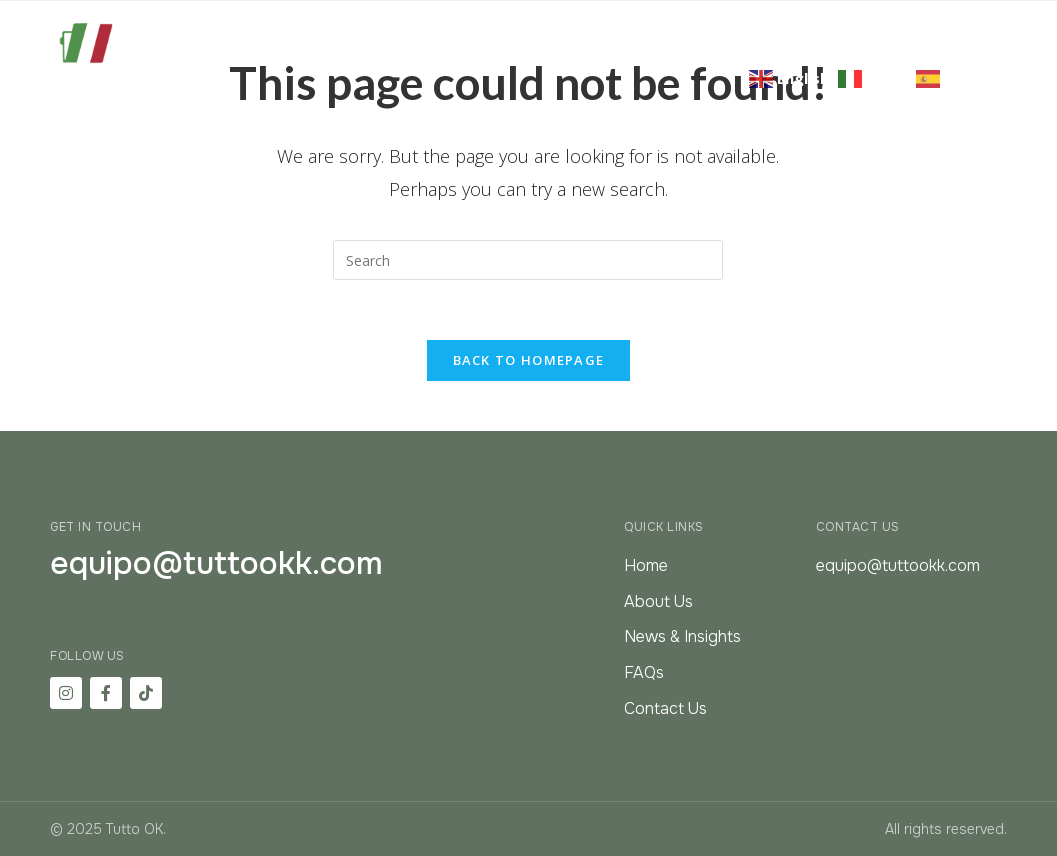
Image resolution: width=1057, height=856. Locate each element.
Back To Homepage (529, 360)
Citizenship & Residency (585, 26)
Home (327, 25)
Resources (875, 25)
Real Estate (758, 25)
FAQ (967, 25)
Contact (970, 50)
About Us (419, 25)
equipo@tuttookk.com (216, 563)
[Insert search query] (528, 260)
